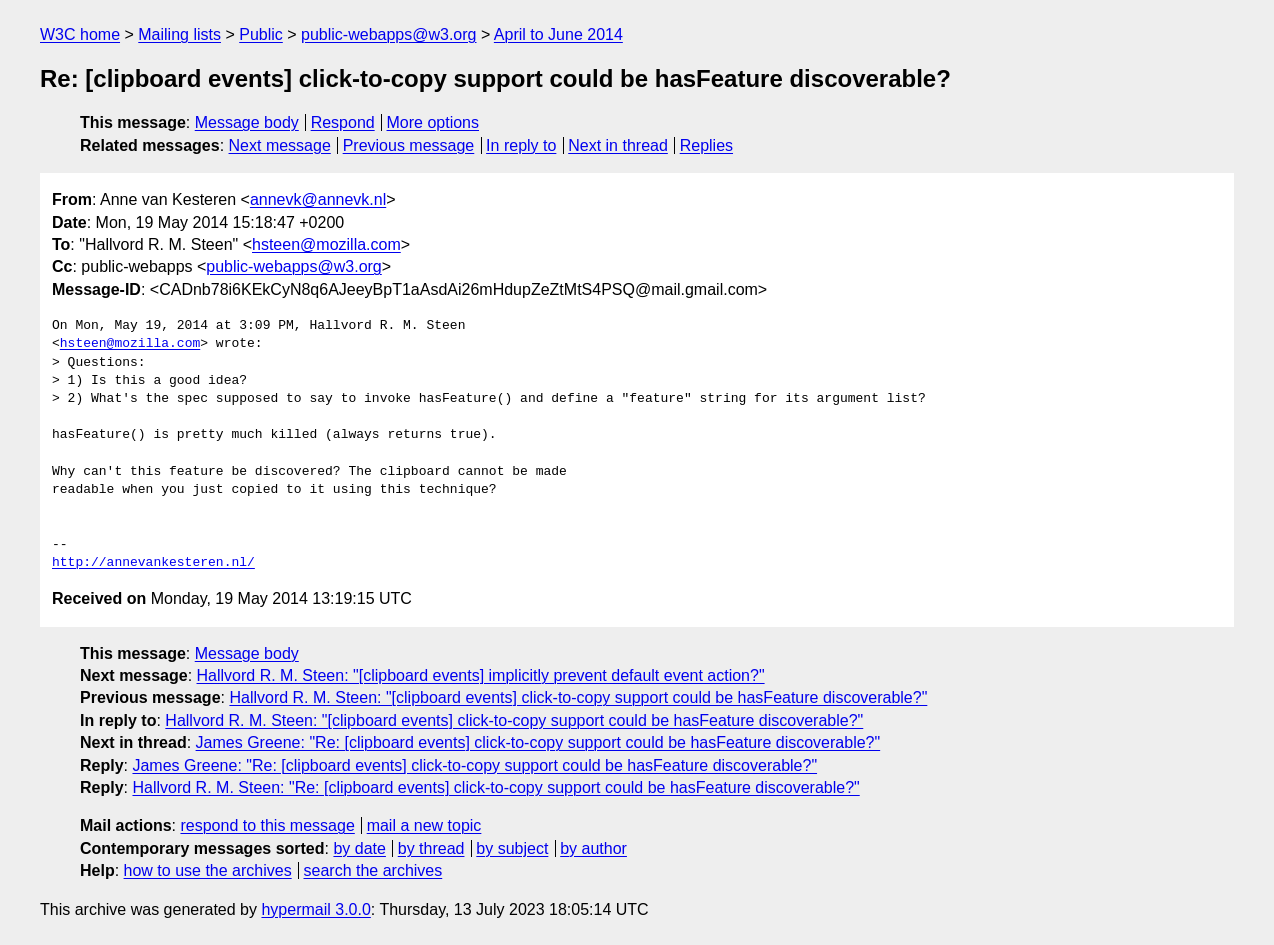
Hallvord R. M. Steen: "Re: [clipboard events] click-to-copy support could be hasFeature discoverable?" (495, 787)
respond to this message (267, 825)
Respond (343, 122)
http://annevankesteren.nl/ (153, 563)
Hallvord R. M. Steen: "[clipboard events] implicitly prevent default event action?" (481, 675)
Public (261, 34)
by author (593, 848)
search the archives (373, 870)
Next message (280, 145)
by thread (431, 848)
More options (433, 122)
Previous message (409, 145)
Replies (706, 145)
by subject (512, 848)
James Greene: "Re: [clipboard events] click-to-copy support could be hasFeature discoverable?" (538, 742)
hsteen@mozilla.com (326, 244)
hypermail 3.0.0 (315, 909)
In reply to (521, 145)
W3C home (80, 34)
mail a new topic (424, 825)
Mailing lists (179, 34)
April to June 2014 (558, 34)
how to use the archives (208, 870)
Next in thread (618, 145)
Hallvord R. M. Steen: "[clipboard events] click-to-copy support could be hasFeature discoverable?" (578, 697)
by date (359, 848)
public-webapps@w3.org (388, 34)
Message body (247, 122)
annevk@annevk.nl (318, 199)
